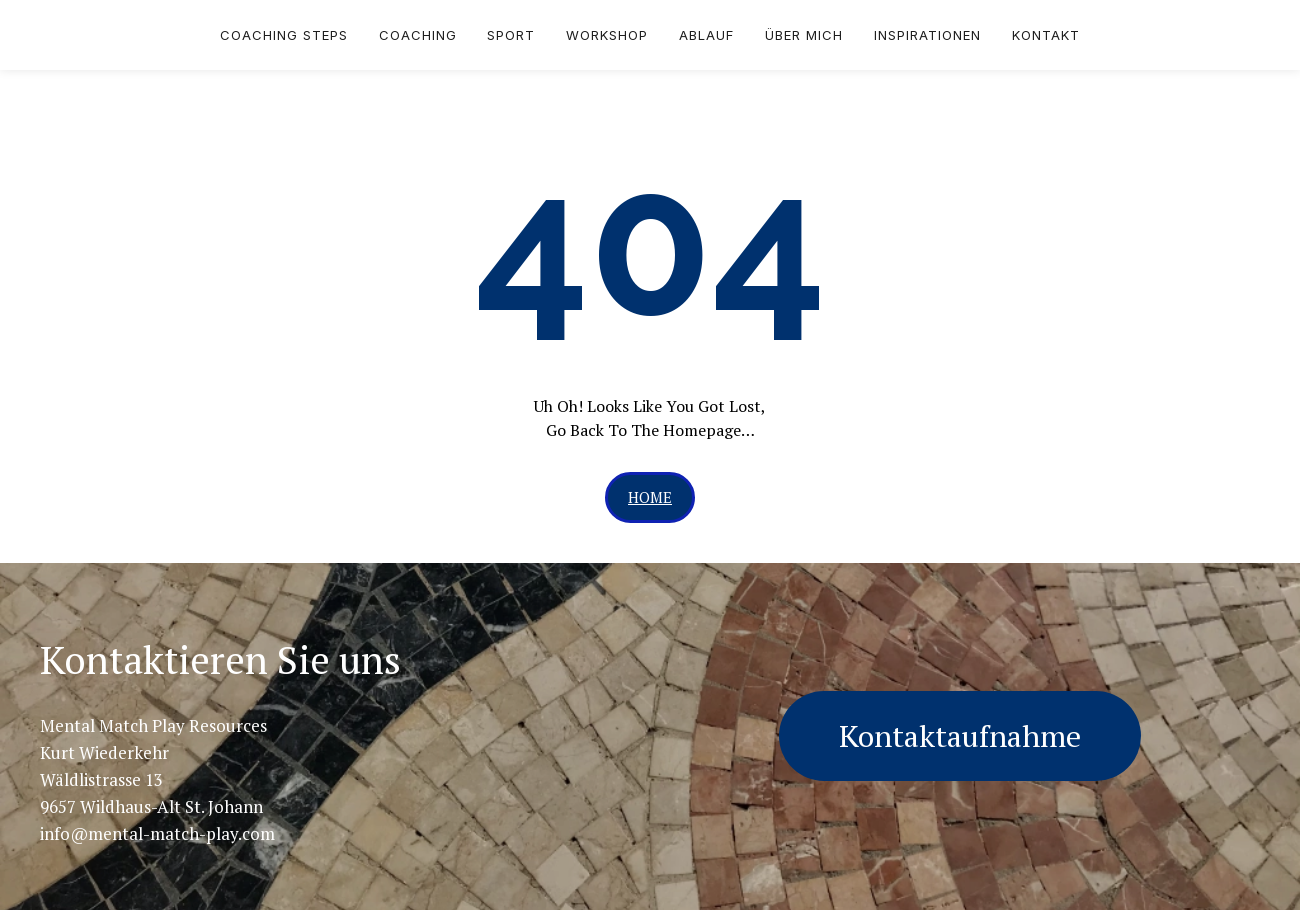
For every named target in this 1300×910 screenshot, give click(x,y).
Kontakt (1046, 35)
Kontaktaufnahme (960, 736)
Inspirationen (927, 35)
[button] (650, 497)
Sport (511, 35)
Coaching (418, 35)
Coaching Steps (284, 35)
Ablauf (706, 35)
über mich (804, 35)
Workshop (607, 35)
